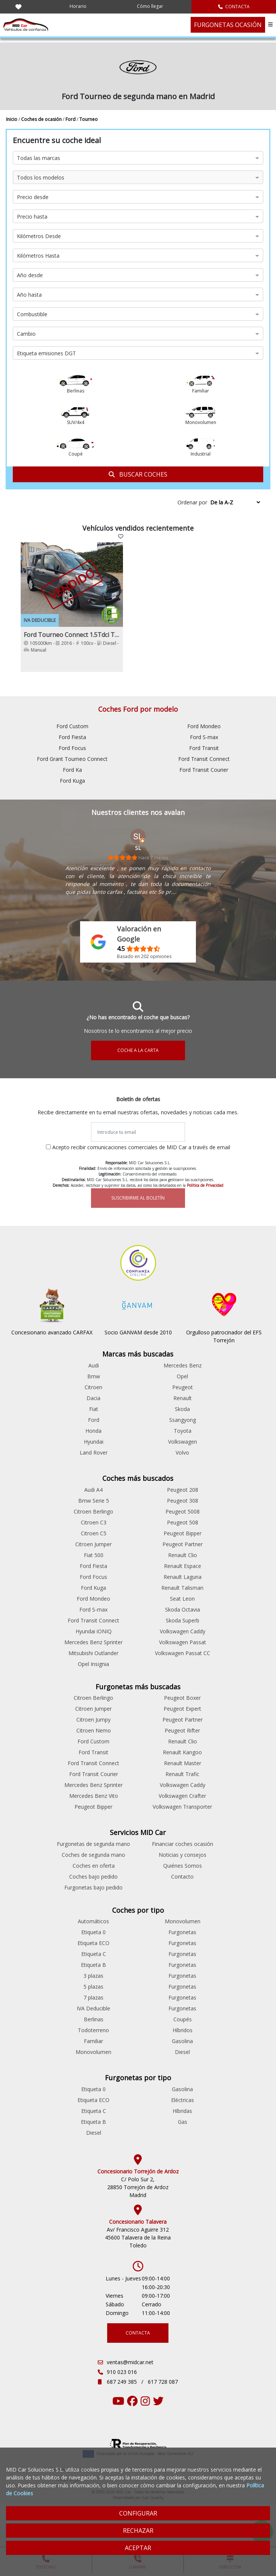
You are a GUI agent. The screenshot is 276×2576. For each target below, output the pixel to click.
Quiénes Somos (182, 1865)
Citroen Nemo (93, 1730)
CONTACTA (234, 6)
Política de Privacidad (205, 1185)
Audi (93, 1365)
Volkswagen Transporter (182, 1806)
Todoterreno (93, 2030)
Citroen (93, 1387)
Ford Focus (72, 748)
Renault (182, 1398)
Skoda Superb (182, 1620)
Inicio (12, 119)
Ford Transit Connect (204, 758)
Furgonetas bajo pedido (93, 1887)
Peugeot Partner (182, 1544)
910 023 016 (122, 2371)
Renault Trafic (182, 1774)
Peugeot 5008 (182, 1511)
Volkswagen (182, 1441)
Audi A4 (93, 1489)
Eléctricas (182, 2100)
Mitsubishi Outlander (93, 1653)
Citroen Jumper (93, 1544)
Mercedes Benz (183, 1365)
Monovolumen (93, 2051)
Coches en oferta (94, 1865)
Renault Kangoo (182, 1752)
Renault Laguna (183, 1576)
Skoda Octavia (182, 1609)
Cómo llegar (150, 6)
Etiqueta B (93, 1964)
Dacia (93, 1398)
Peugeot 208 (182, 1489)
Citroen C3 (93, 1522)
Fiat (93, 1408)
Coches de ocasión (42, 119)
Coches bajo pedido (93, 1876)
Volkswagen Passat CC (182, 1653)
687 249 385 (122, 2381)
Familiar (93, 2041)
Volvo (182, 1452)
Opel (182, 1376)
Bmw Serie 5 (93, 1500)
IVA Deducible (93, 2008)
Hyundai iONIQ (94, 1631)
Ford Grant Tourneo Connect (72, 758)
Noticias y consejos (182, 1854)
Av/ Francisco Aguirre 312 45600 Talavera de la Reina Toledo (138, 2237)
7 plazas (93, 1997)
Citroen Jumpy (93, 1719)
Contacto (182, 1876)
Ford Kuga (72, 780)
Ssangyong (182, 1419)
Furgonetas (182, 1932)
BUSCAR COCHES (138, 474)
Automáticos (93, 1921)
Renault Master (182, 1763)
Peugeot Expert (182, 1708)
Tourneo (88, 119)
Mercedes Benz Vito (93, 1795)
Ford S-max (204, 737)
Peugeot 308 (182, 1500)
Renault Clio (182, 1555)
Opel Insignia (93, 1664)
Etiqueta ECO (93, 1943)
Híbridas (182, 2110)
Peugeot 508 (182, 1522)
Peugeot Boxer (182, 1697)
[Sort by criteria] (235, 502)
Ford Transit (204, 748)
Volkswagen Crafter (182, 1795)
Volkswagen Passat (182, 1642)
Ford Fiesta (72, 737)
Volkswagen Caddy (182, 1631)
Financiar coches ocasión (182, 1843)
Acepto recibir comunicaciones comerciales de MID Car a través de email (141, 1147)
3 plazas (93, 1975)
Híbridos (183, 2030)
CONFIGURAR (138, 2513)
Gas (182, 2121)
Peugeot (182, 1387)
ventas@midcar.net (130, 2362)
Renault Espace (182, 1565)
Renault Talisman (182, 1587)
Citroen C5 (93, 1533)
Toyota (182, 1430)
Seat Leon (182, 1598)
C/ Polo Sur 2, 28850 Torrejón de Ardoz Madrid (137, 2187)
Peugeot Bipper (183, 1533)
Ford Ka (72, 769)
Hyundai (93, 1441)
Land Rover (94, 1452)
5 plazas (93, 1986)
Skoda (182, 1408)
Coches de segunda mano (93, 1854)
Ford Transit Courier (203, 769)
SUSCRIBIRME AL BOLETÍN (138, 1198)
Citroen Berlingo (93, 1511)
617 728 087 (163, 2381)
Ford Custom (72, 726)
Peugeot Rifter (182, 1730)
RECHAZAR (138, 2530)
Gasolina (182, 2041)
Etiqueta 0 (93, 1932)
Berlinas (93, 2019)
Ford (71, 119)
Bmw (93, 1376)
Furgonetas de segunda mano (93, 1843)
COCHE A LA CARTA (138, 1050)
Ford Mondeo (204, 726)
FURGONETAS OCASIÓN (228, 25)
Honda (93, 1430)
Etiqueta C (93, 1953)
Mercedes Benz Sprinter (93, 1642)
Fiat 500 (93, 1555)
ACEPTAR (138, 2548)
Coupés (182, 2019)
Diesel (182, 2051)
